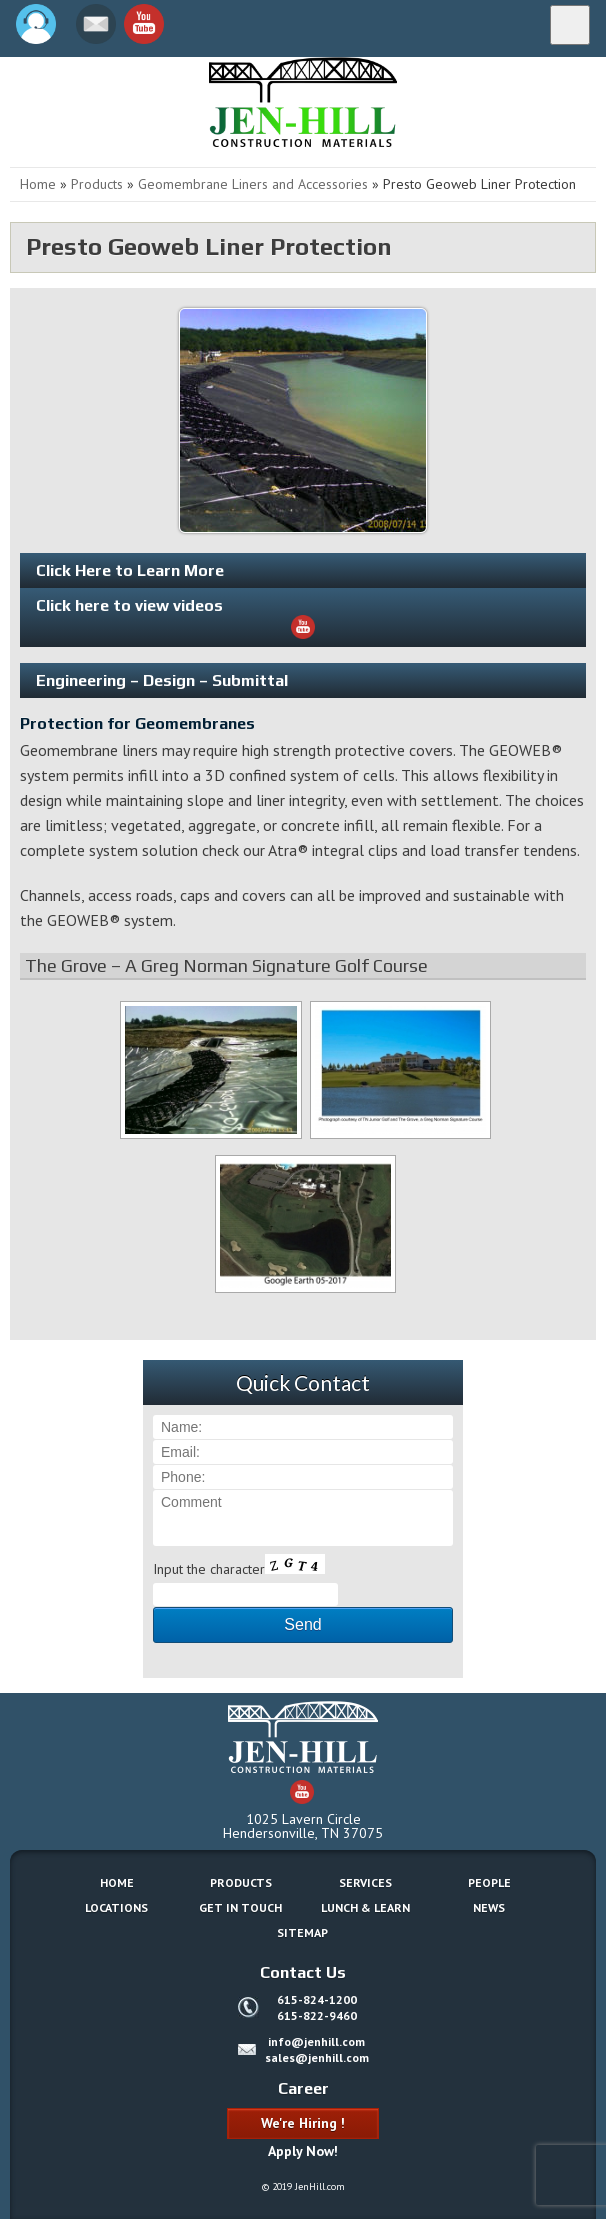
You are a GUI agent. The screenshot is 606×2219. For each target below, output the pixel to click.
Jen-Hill (100, 102)
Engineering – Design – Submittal (162, 680)
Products (97, 184)
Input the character (209, 1569)
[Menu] (570, 25)
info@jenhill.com (316, 2041)
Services (365, 1882)
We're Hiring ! (303, 2123)
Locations (116, 1907)
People (489, 1882)
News (489, 1907)
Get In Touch (240, 1907)
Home (38, 184)
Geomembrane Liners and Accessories (253, 184)
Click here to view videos (175, 617)
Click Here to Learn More (130, 570)
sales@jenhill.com (317, 2057)
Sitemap (302, 1932)
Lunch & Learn (365, 1907)
